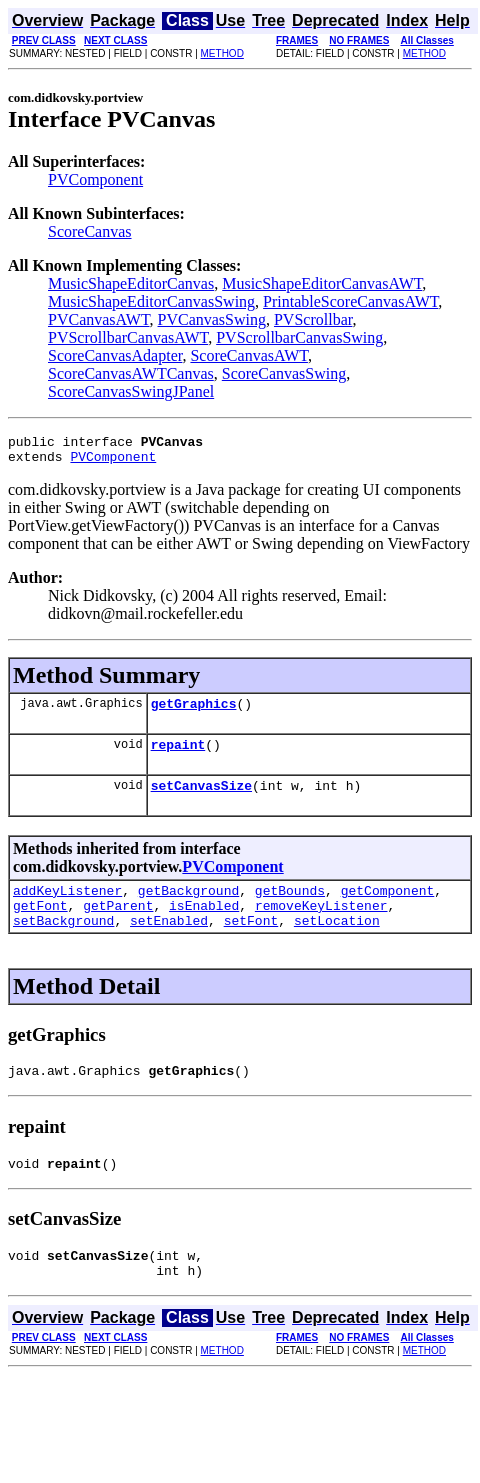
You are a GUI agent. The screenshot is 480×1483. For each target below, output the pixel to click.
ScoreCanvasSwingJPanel (131, 391)
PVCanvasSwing (212, 319)
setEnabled (169, 944)
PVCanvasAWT (99, 319)
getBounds (290, 908)
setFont (251, 944)
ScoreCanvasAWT (249, 355)
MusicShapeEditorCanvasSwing (151, 301)
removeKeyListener (321, 926)
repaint (178, 756)
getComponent (388, 908)
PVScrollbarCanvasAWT (128, 337)
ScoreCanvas (90, 231)
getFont (40, 926)
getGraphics (194, 712)
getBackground (188, 908)
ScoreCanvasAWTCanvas (131, 373)
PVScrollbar (313, 319)
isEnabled (204, 926)
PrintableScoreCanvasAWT (350, 301)
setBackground (63, 944)
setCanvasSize (201, 800)
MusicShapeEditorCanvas (131, 283)
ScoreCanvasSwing (284, 373)
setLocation (337, 944)
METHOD (222, 53)
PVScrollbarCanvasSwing (299, 337)
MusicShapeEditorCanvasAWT (322, 283)
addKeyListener (67, 908)
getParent (118, 926)
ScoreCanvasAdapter (115, 355)
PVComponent (95, 179)
